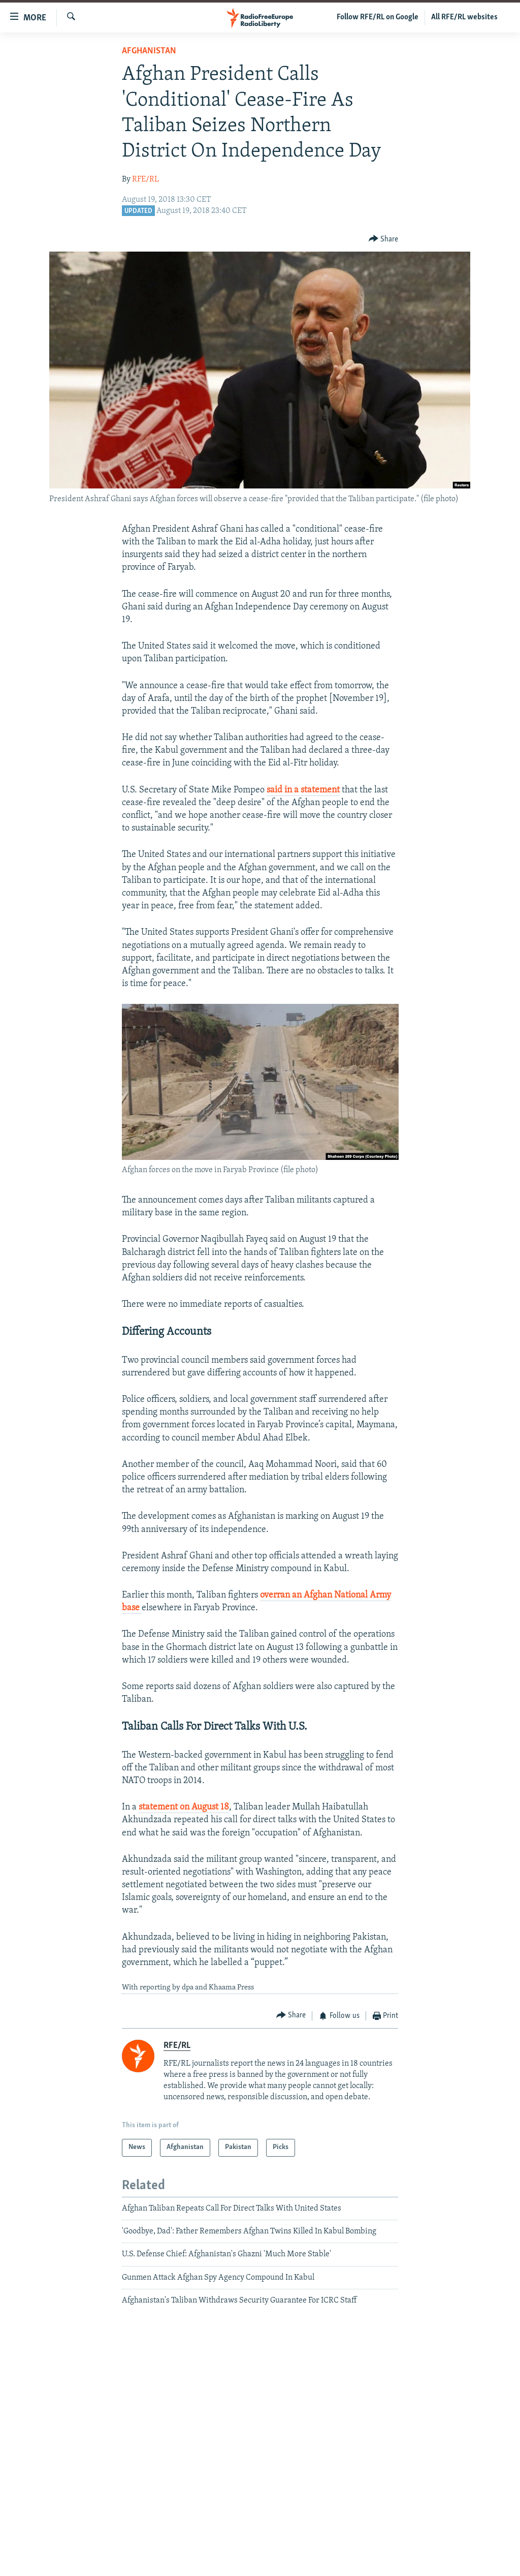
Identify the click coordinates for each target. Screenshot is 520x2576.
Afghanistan (149, 51)
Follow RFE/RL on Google (377, 17)
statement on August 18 (184, 1807)
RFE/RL (145, 179)
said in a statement (303, 790)
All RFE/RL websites (464, 17)
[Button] (384, 239)
